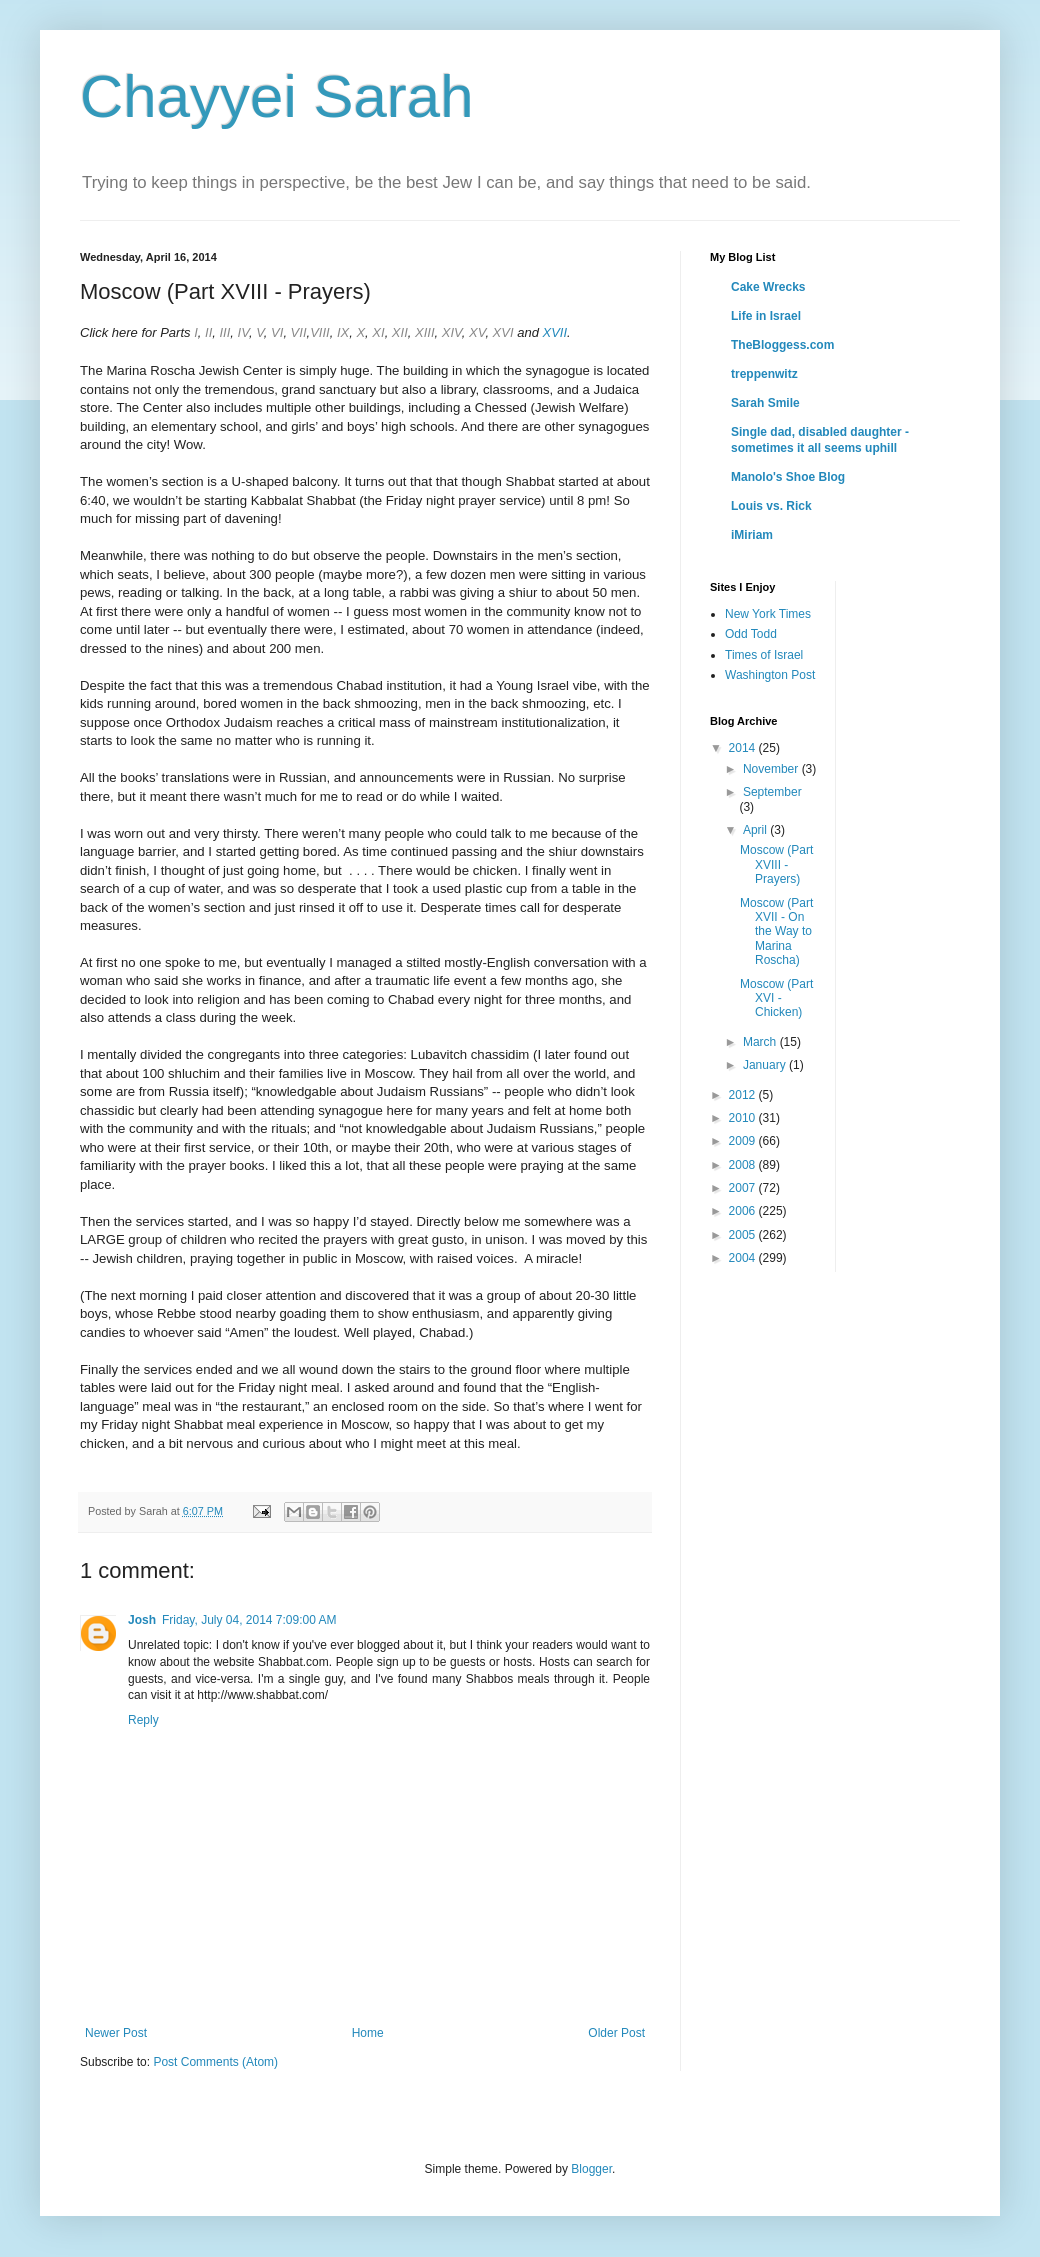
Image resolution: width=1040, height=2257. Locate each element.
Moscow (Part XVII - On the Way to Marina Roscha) (776, 932)
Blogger (591, 2169)
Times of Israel (764, 655)
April (756, 830)
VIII (320, 332)
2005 (744, 1235)
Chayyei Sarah (277, 96)
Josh (142, 1620)
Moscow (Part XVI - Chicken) (776, 998)
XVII (555, 332)
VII (299, 332)
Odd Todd (751, 634)
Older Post (616, 2033)
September (772, 792)
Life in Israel (766, 316)
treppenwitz (764, 374)
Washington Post (770, 675)
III (224, 332)
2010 (744, 1118)
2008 (744, 1165)
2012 (744, 1095)
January (766, 1065)
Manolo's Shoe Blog (788, 477)
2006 (744, 1211)
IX (343, 332)
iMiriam (752, 535)
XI (378, 332)
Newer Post (116, 2033)
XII (400, 332)
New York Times (768, 614)
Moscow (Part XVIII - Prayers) (776, 864)
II (206, 332)
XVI (503, 332)
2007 (744, 1188)
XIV (452, 332)
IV (243, 332)
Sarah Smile (765, 403)
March (761, 1042)
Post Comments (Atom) (215, 2062)
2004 (744, 1258)
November (772, 769)
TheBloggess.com (782, 345)
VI (277, 332)
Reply (143, 1720)
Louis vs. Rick (771, 506)
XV (477, 332)
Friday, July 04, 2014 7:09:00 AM (249, 1620)
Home (368, 2033)
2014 (744, 748)
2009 (744, 1141)
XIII (425, 332)
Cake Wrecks (768, 287)
